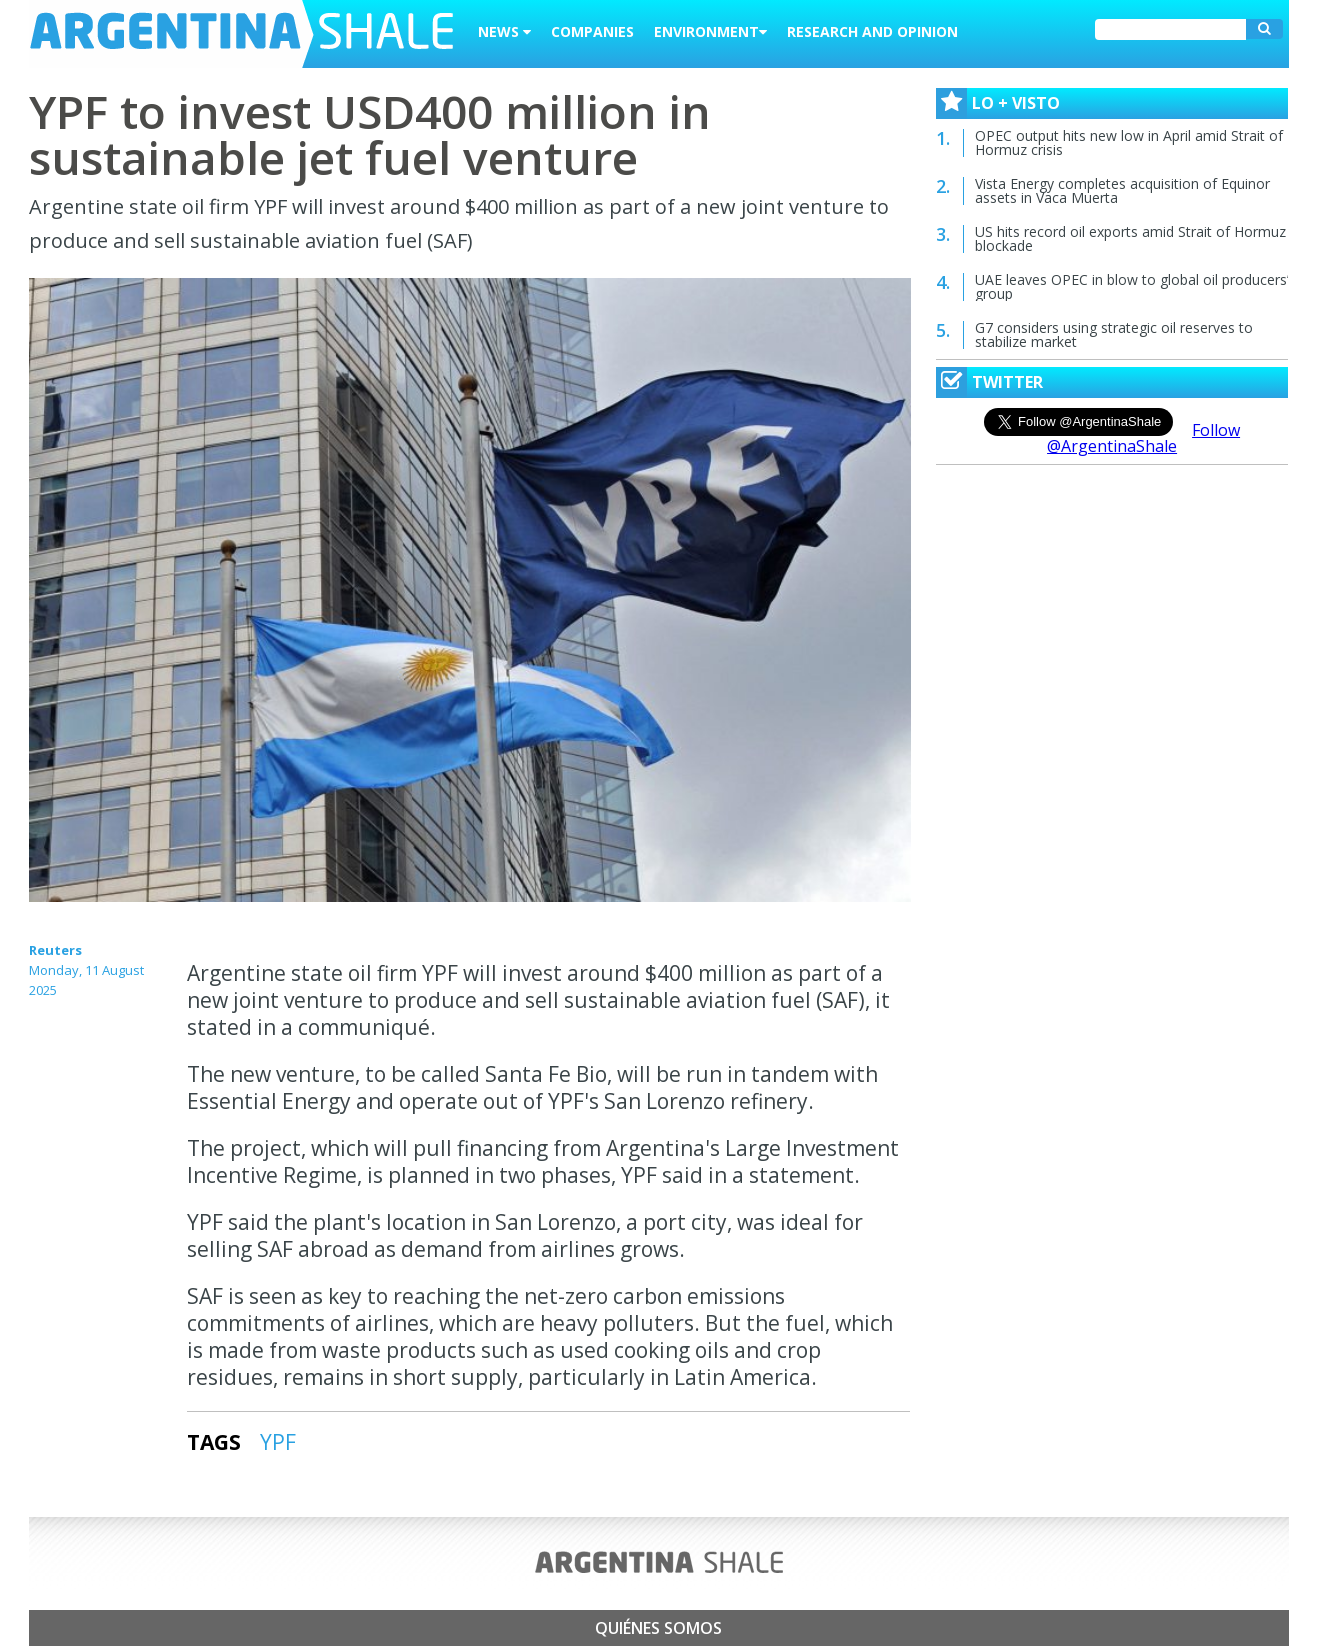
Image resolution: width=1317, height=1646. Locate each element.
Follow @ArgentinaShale (1143, 438)
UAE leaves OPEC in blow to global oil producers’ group (1132, 286)
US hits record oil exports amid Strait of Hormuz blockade (1130, 238)
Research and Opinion (872, 31)
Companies (592, 31)
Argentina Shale (241, 34)
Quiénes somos (658, 1628)
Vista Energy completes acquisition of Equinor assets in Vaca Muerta (1122, 190)
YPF (278, 1442)
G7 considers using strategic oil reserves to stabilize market (1114, 334)
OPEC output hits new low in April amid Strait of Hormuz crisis (1129, 142)
